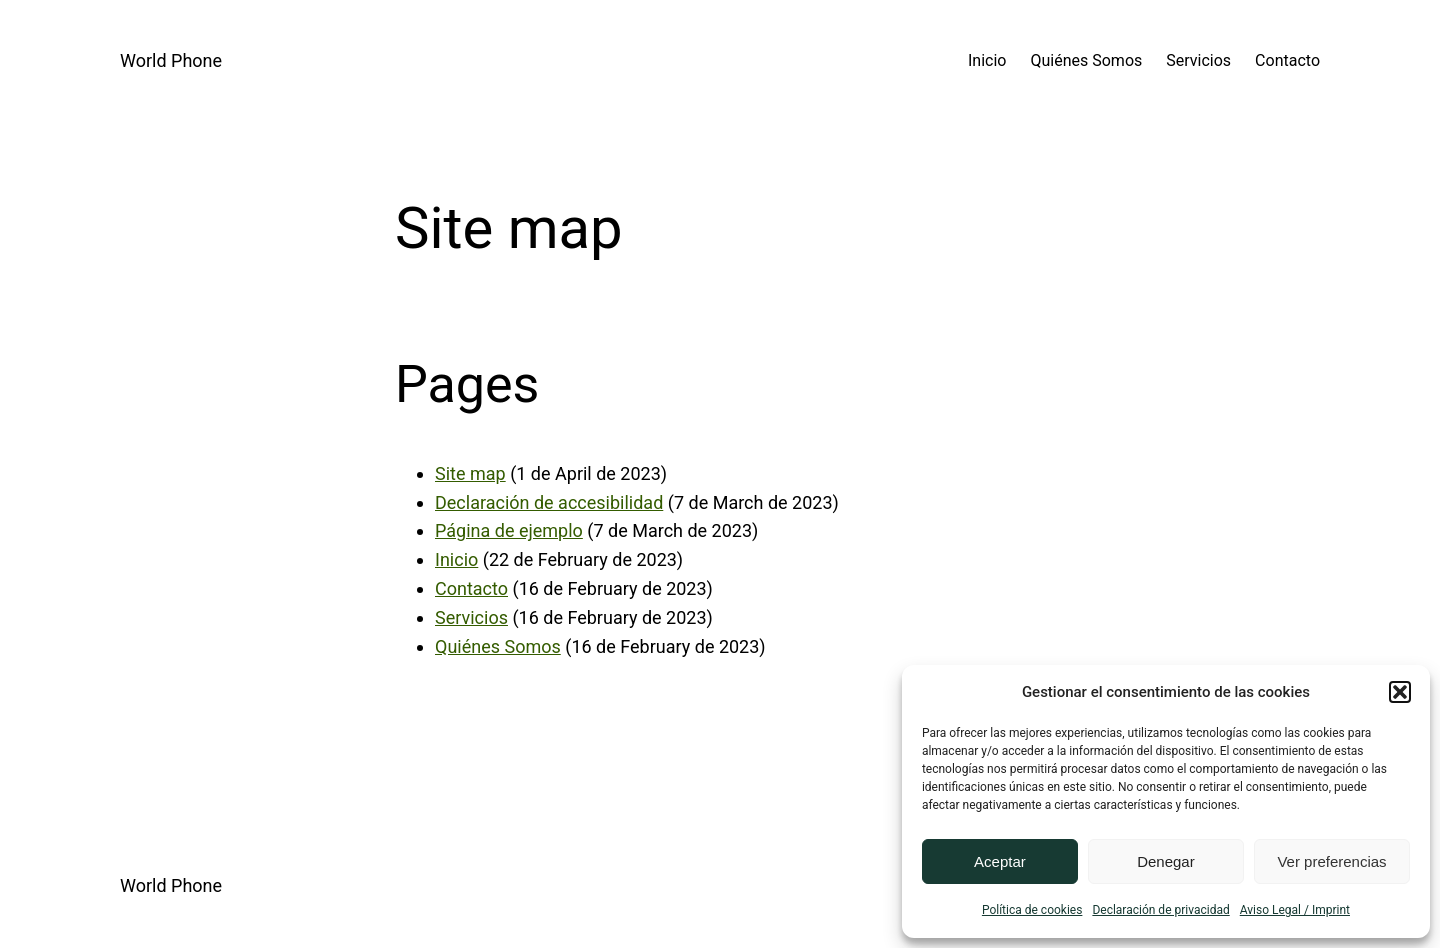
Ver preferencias (1331, 861)
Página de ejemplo (509, 530)
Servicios (471, 617)
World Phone (171, 60)
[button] (1400, 692)
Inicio (456, 559)
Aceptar (1000, 861)
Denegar (1166, 861)
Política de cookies (1032, 910)
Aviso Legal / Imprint (1295, 910)
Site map (470, 473)
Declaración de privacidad (1160, 910)
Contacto (471, 588)
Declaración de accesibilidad (549, 502)
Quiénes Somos (498, 646)
